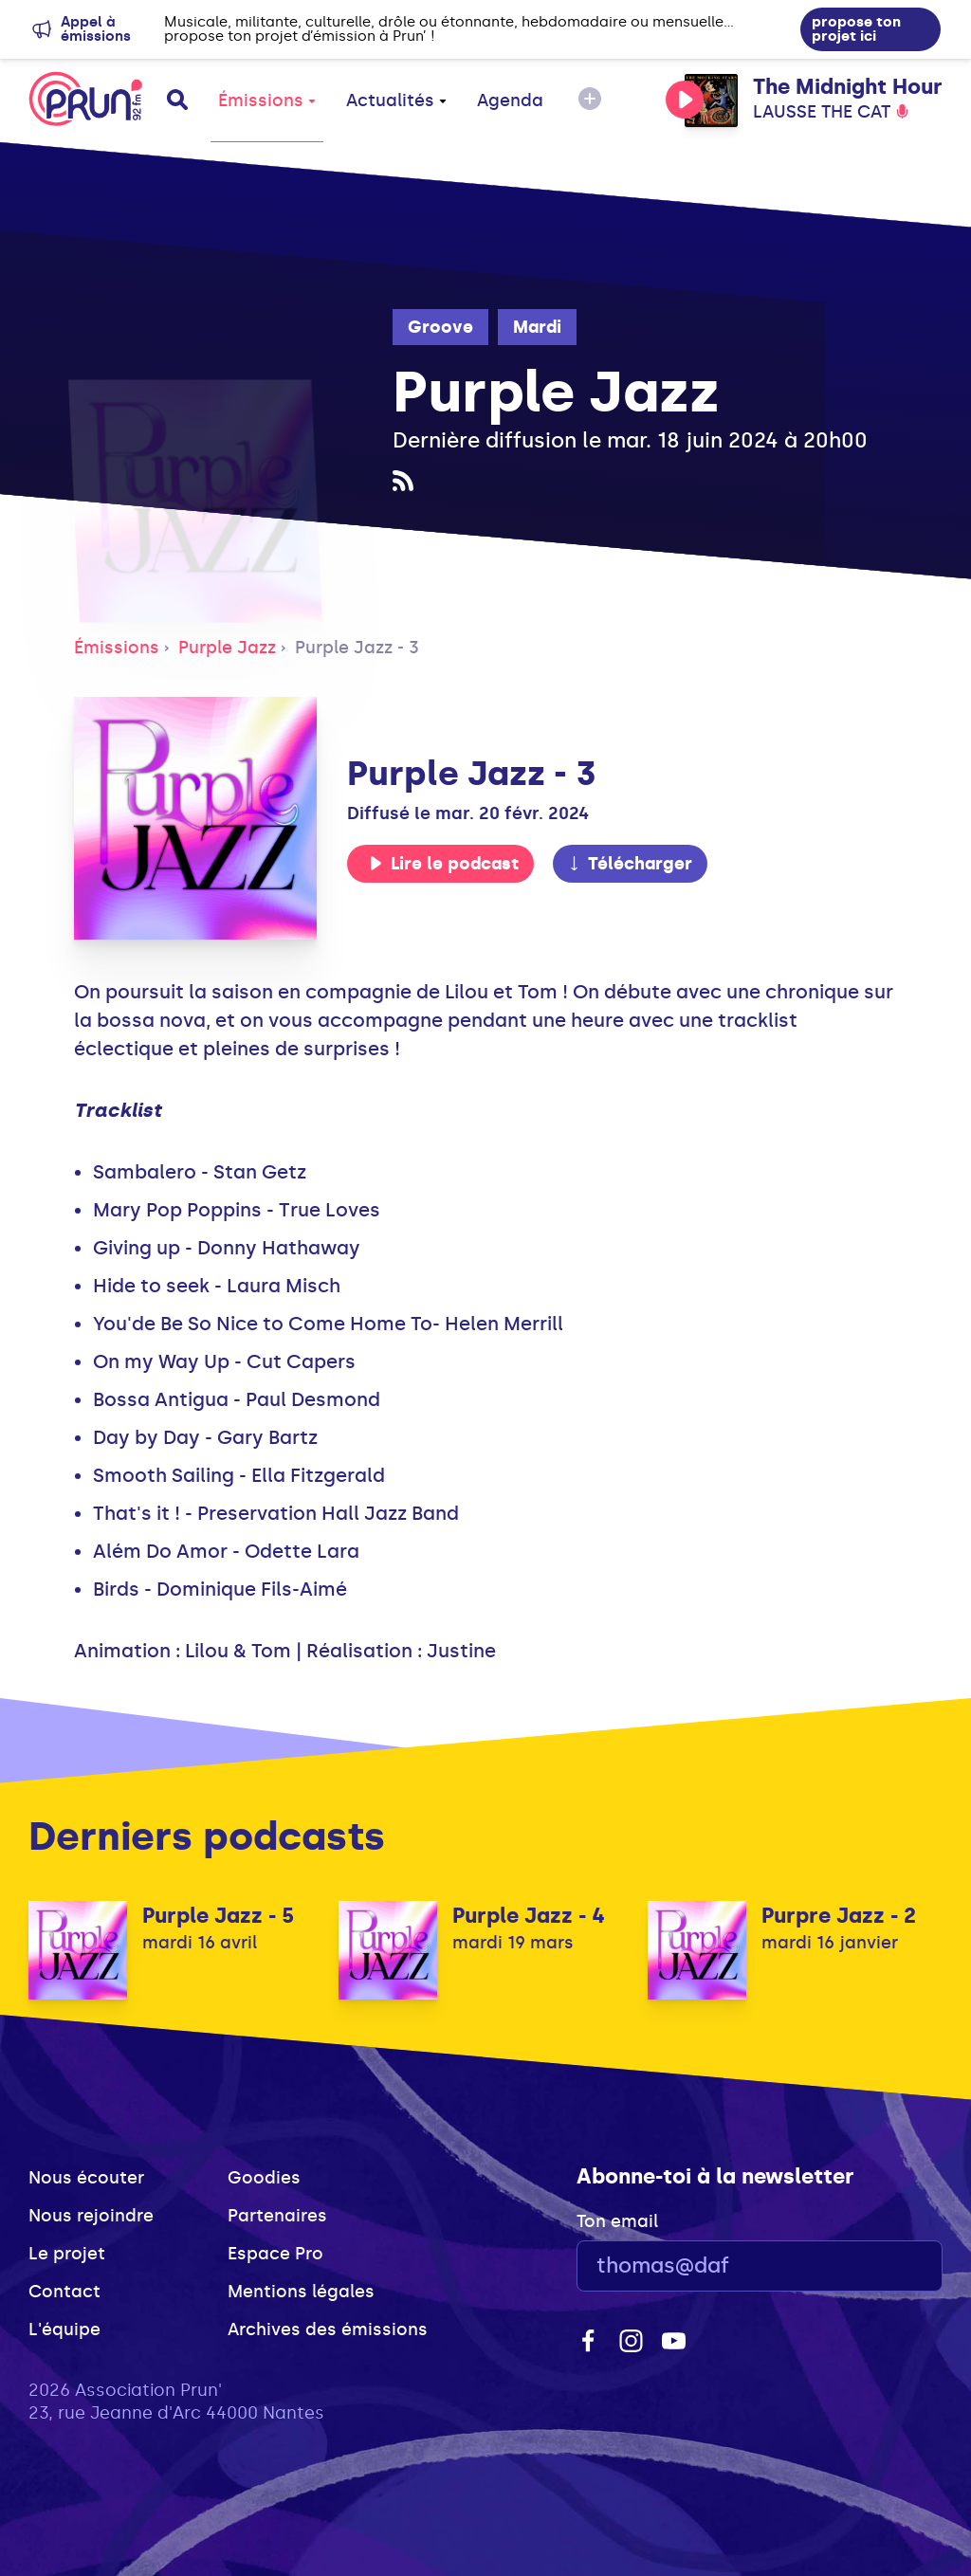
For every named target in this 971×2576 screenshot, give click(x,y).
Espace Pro (275, 2253)
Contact (64, 2291)
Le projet (66, 2253)
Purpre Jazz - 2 (838, 1915)
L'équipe (64, 2329)
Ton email (617, 2221)
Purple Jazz (227, 647)
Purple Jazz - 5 (218, 1915)
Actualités (396, 100)
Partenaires (277, 2215)
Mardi (537, 327)
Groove (440, 327)
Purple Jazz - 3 (357, 647)
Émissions (267, 100)
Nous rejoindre (91, 2215)
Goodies (264, 2177)
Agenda (510, 100)
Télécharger (629, 863)
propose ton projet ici (856, 29)
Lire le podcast (444, 863)
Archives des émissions (328, 2329)
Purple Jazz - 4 (528, 1915)
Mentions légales (301, 2291)
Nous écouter (86, 2177)
